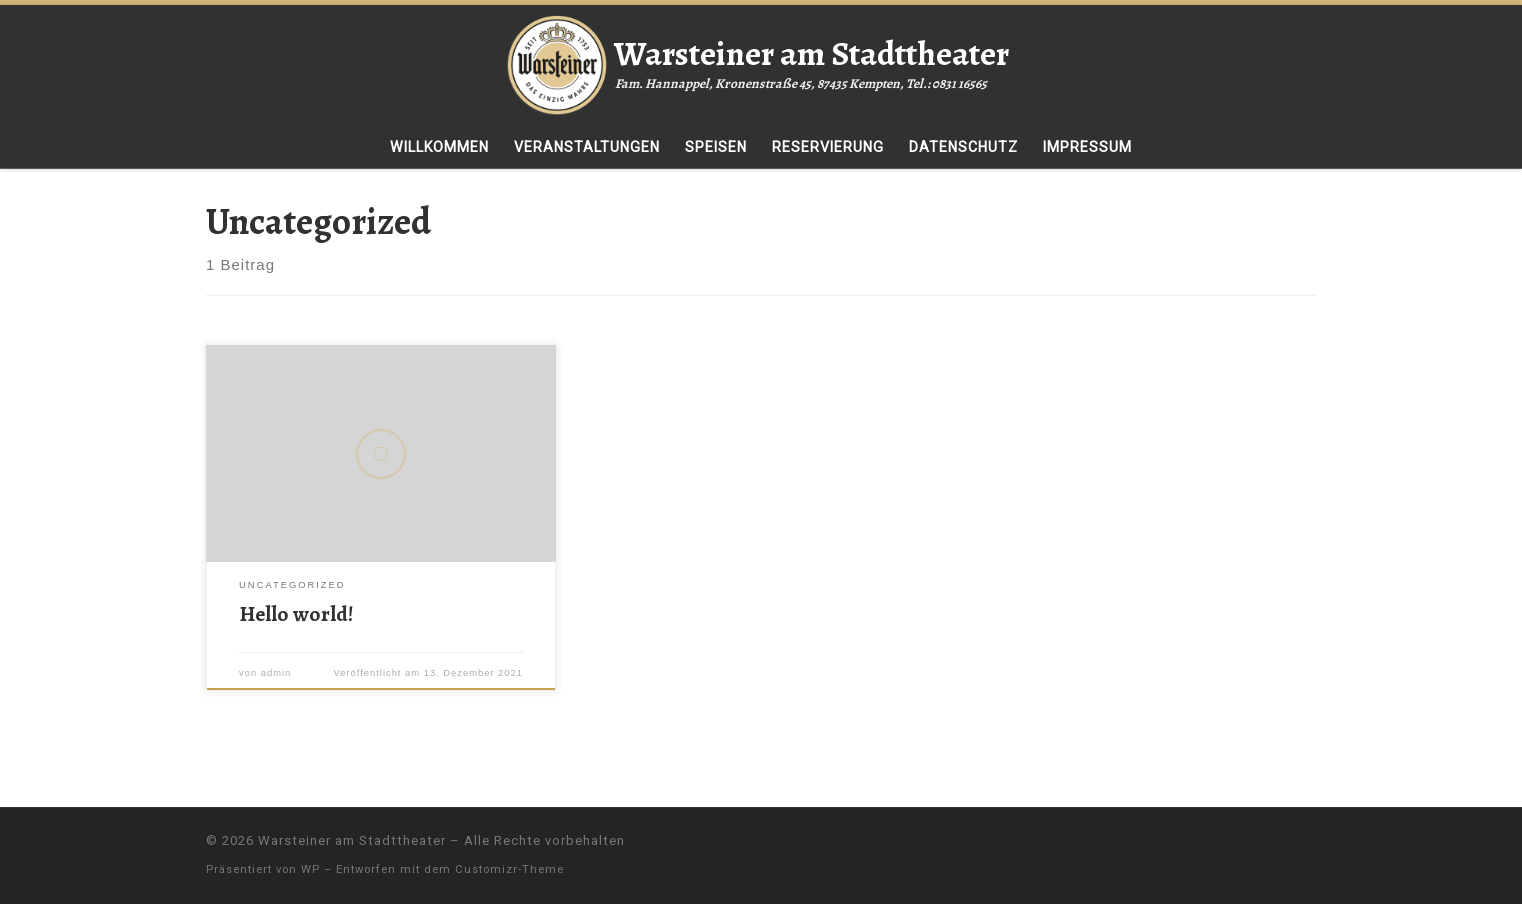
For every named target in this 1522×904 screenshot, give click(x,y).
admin (276, 673)
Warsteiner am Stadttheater (352, 840)
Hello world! (296, 613)
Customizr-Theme (509, 869)
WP (310, 869)
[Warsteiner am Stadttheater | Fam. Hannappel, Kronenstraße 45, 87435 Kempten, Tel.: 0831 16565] (557, 62)
